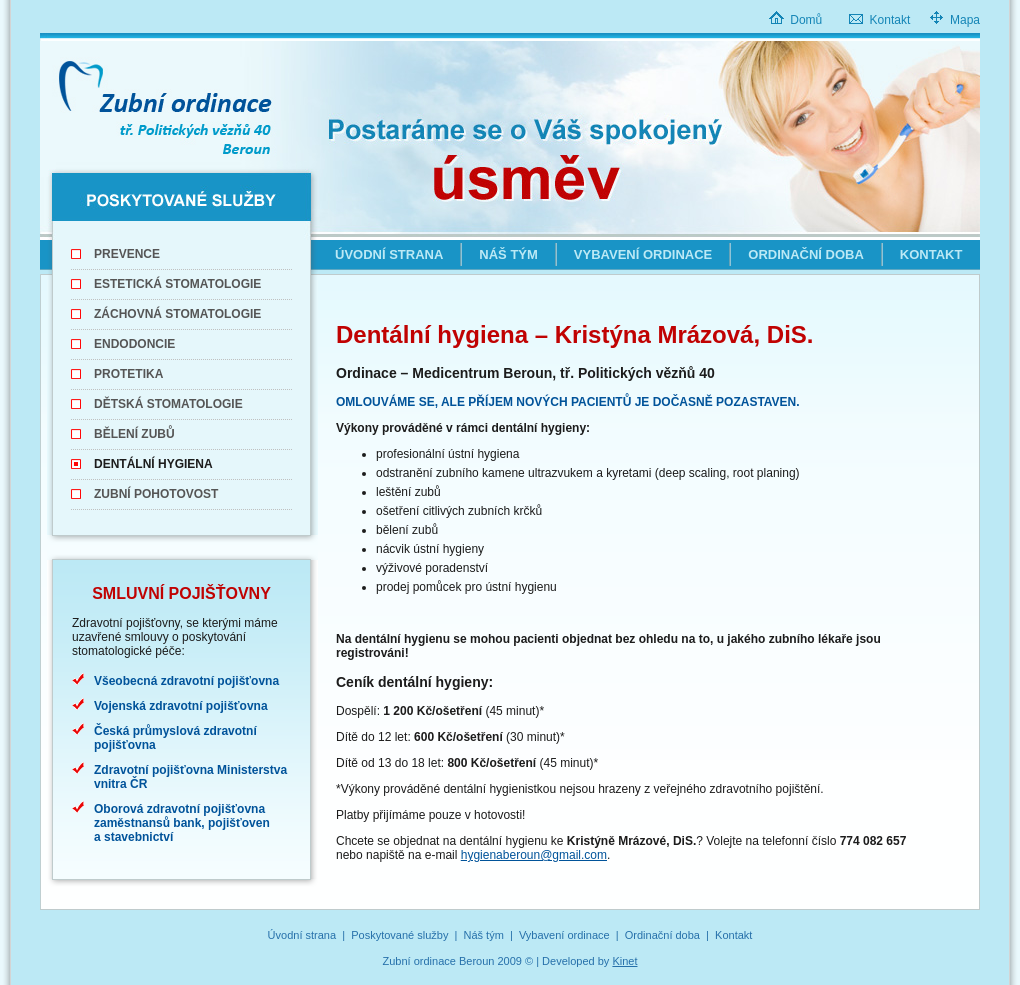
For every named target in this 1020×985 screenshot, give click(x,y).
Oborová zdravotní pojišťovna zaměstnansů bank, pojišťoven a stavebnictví (182, 823)
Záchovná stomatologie (177, 314)
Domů (806, 20)
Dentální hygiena (153, 464)
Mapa (965, 20)
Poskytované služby (399, 935)
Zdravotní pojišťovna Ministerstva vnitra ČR (190, 777)
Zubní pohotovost (156, 494)
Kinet (624, 961)
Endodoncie (134, 344)
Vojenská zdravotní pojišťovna (181, 706)
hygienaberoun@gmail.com (534, 855)
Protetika (128, 374)
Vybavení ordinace (643, 254)
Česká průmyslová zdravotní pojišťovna (175, 738)
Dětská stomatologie (168, 404)
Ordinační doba (806, 254)
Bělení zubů (134, 434)
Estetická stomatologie (177, 284)
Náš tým (508, 254)
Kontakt (890, 20)
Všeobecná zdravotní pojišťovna (186, 681)
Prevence (127, 254)
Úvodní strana (389, 254)
